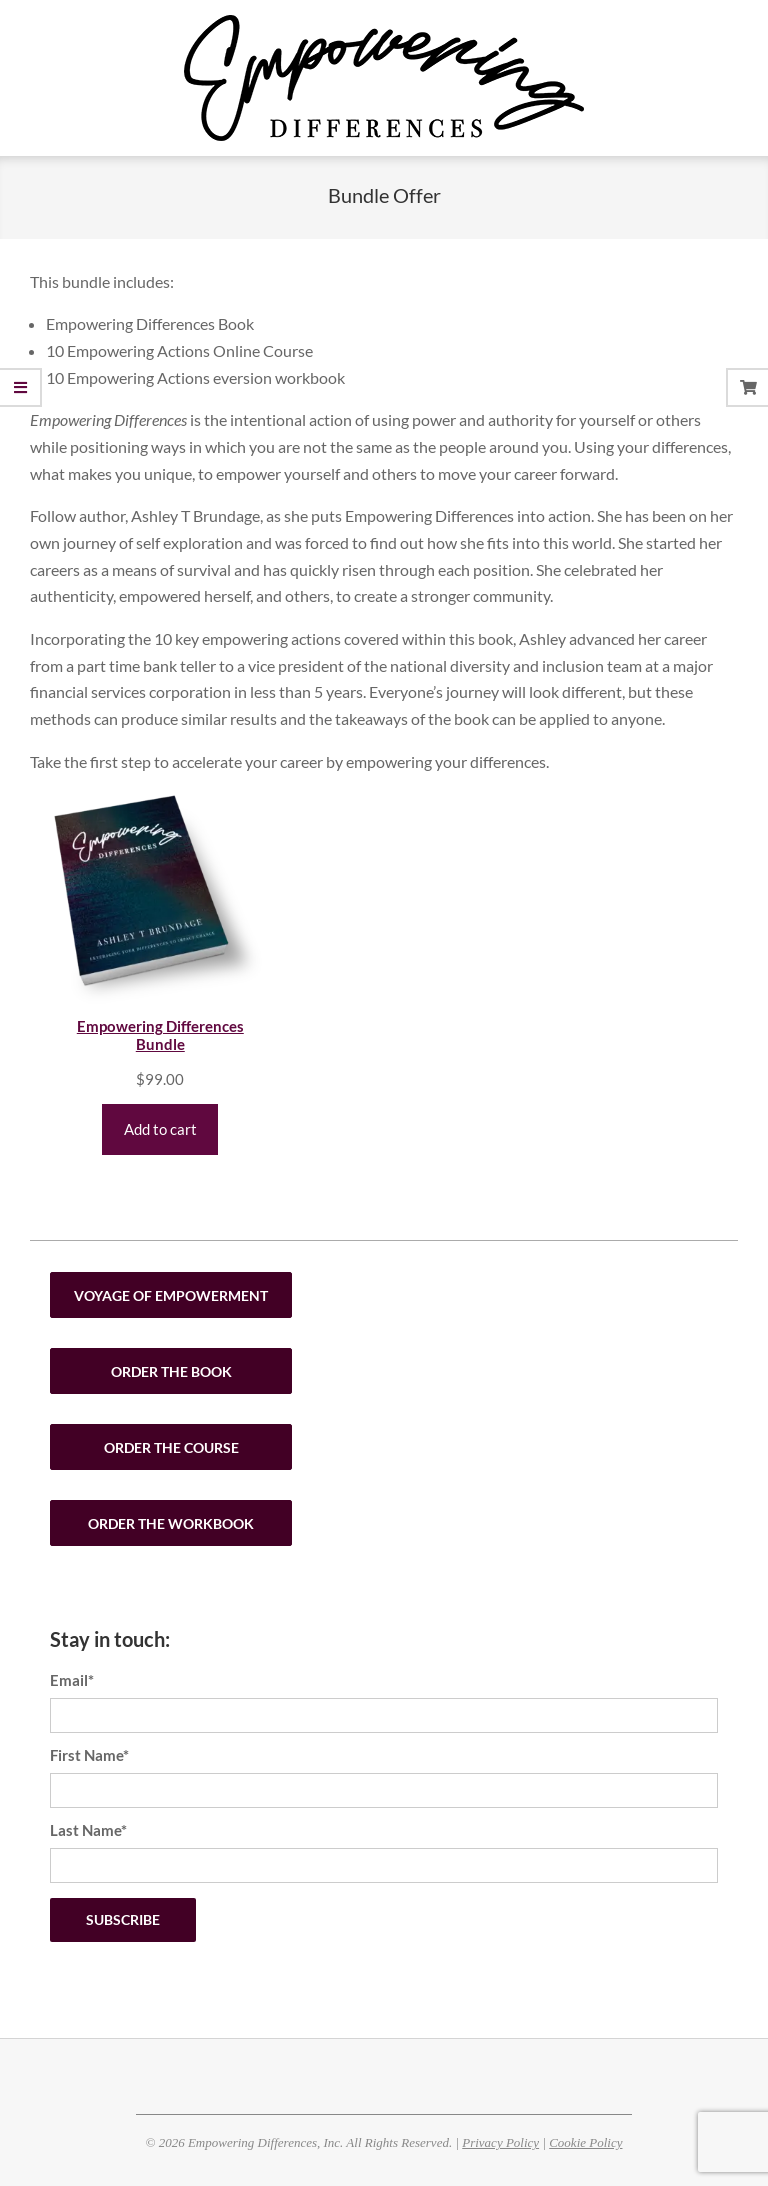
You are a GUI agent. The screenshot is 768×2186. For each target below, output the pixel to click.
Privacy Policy (500, 2142)
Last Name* (88, 1830)
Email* (72, 1680)
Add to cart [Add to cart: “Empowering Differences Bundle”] (160, 1129)
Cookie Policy (585, 2142)
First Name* (89, 1755)
